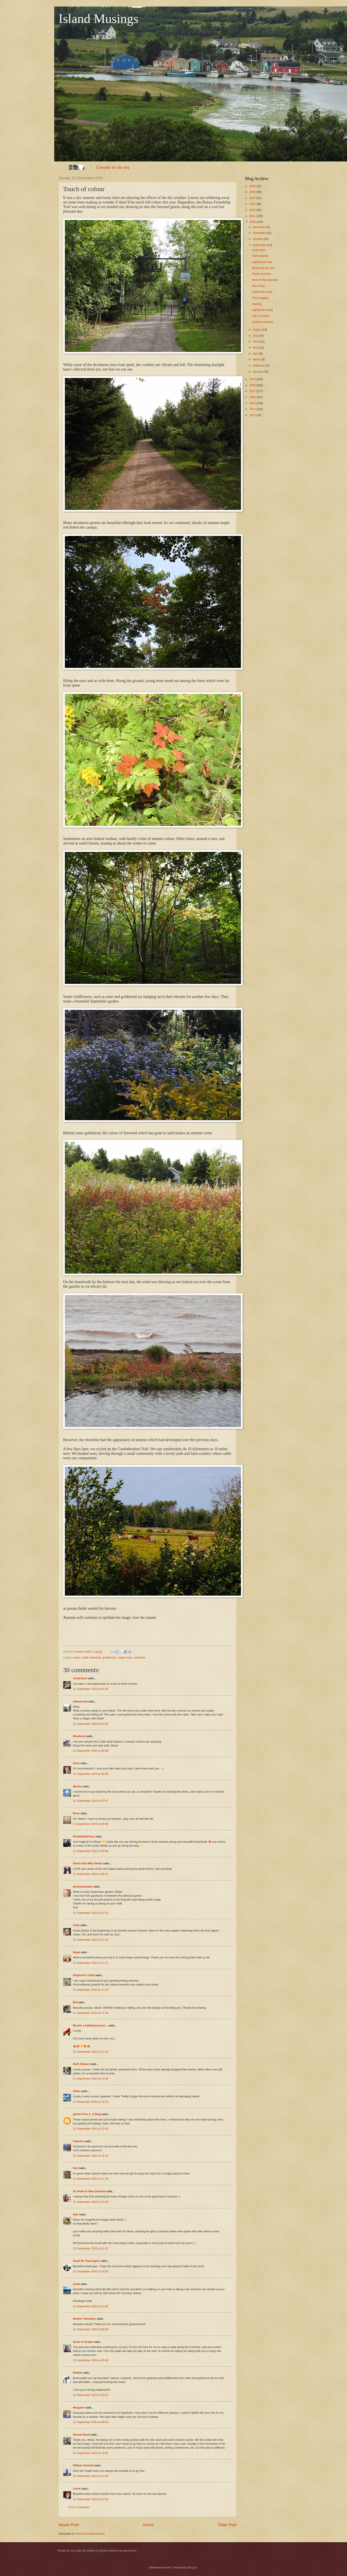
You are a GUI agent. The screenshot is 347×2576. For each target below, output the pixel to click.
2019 (252, 379)
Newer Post (69, 2525)
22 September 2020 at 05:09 (90, 2329)
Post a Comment (79, 2507)
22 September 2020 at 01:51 (90, 2248)
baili (76, 2214)
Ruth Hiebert (81, 2064)
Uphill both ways (262, 291)
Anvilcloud (80, 1678)
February (259, 365)
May (256, 347)
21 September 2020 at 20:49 (90, 2201)
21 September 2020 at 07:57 (90, 1800)
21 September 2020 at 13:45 (90, 2078)
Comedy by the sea (112, 167)
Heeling (257, 304)
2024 (252, 198)
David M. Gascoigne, (86, 2260)
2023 (252, 203)
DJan (76, 1763)
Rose (76, 1813)
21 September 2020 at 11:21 (90, 1962)
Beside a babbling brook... (90, 2025)
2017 (252, 391)
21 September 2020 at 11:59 (90, 2013)
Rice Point (258, 286)
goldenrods (109, 1657)
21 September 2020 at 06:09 (90, 1773)
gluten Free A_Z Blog (87, 2114)
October (258, 239)
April (256, 353)
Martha (77, 1786)
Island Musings (98, 18)
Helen (76, 2091)
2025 (252, 192)
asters (76, 1657)
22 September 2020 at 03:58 (90, 2271)
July (255, 335)
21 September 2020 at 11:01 (90, 1939)
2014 (252, 409)
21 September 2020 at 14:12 (90, 2101)
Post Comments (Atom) (90, 2533)
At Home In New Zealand (89, 2191)
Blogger (193, 2567)
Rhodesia (79, 1736)
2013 (252, 415)
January (258, 371)
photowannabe (83, 1886)
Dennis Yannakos (84, 2318)
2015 (252, 403)
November (259, 232)
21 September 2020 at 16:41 (90, 2155)
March (257, 359)
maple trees (125, 1657)
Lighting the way (262, 262)
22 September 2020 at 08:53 (90, 2422)
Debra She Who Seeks (87, 1863)
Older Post (227, 2525)
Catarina (78, 2141)
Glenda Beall (81, 2434)
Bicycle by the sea (263, 268)
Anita (76, 2284)
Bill (75, 2002)
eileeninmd (80, 1701)
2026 (252, 186)
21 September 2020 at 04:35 (90, 1689)
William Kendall (83, 2465)
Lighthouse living (262, 309)
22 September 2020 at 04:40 (90, 2306)
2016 (252, 397)
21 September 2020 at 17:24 (90, 2178)
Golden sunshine (262, 322)
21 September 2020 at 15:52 (90, 2128)
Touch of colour (261, 273)
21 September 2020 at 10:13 (90, 1912)
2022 (252, 210)
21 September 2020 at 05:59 (90, 1750)
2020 (252, 221)
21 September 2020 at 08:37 (90, 1874)
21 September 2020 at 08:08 (90, 1851)
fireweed (95, 1657)
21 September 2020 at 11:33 (90, 1989)
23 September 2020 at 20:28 (90, 2499)
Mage (76, 1952)
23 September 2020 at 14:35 (90, 2476)
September (260, 245)
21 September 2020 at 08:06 (90, 1824)
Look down (258, 250)
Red (75, 2168)
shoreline (139, 1657)
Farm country (260, 255)
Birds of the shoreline (265, 280)
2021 (252, 216)
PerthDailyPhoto (84, 1836)
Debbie (77, 2372)
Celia (76, 1925)
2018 (252, 385)
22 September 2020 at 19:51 (90, 2453)
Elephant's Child (84, 1975)
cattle (85, 1657)
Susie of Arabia (83, 2341)
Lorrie (77, 2488)
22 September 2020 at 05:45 (90, 2360)
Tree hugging (260, 297)
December (259, 227)
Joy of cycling (260, 315)
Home (148, 2525)
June (256, 341)
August (257, 329)
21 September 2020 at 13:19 (90, 2051)
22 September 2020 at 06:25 (90, 2395)
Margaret (79, 2407)
